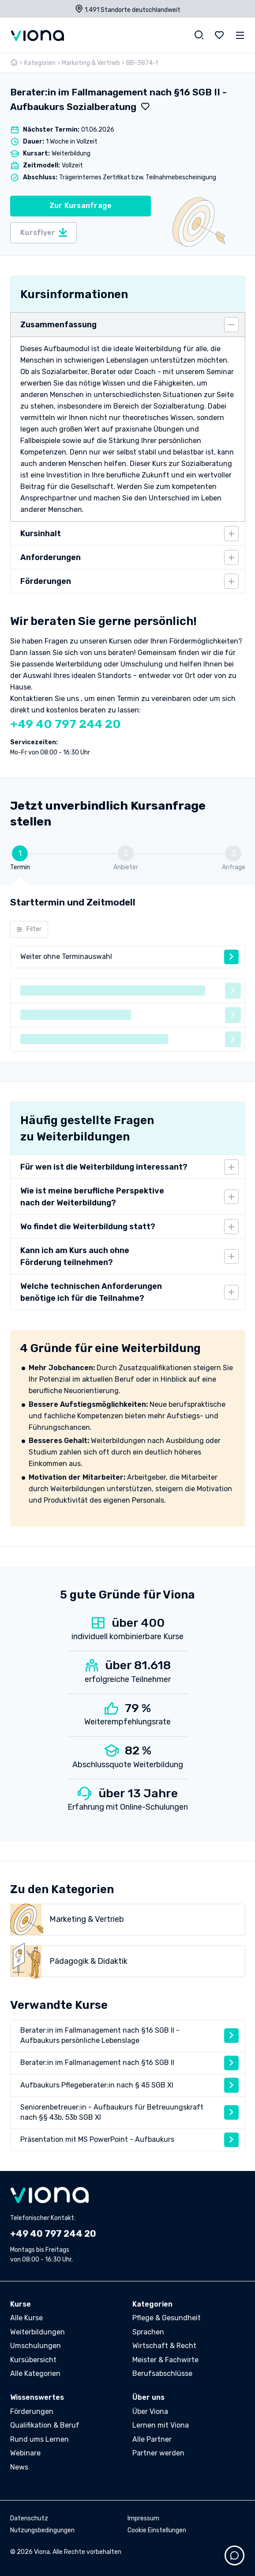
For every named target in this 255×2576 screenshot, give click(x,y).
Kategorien (40, 63)
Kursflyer (44, 232)
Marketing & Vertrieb (91, 63)
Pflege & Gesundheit (166, 2318)
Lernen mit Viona (160, 2425)
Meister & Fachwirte (165, 2360)
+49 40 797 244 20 (65, 724)
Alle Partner (152, 2439)
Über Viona (150, 2411)
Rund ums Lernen (39, 2439)
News (19, 2467)
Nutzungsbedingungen (42, 2530)
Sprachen (148, 2332)
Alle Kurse (26, 2318)
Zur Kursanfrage (80, 205)
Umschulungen (35, 2345)
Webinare (25, 2453)
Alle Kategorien (35, 2373)
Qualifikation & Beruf (44, 2425)
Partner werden (158, 2453)
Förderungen (31, 2411)
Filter (28, 929)
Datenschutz (29, 2518)
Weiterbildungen (37, 2332)
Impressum (143, 2518)
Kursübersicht (33, 2360)
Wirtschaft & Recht (164, 2345)
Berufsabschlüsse (162, 2373)
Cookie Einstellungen (157, 2530)
